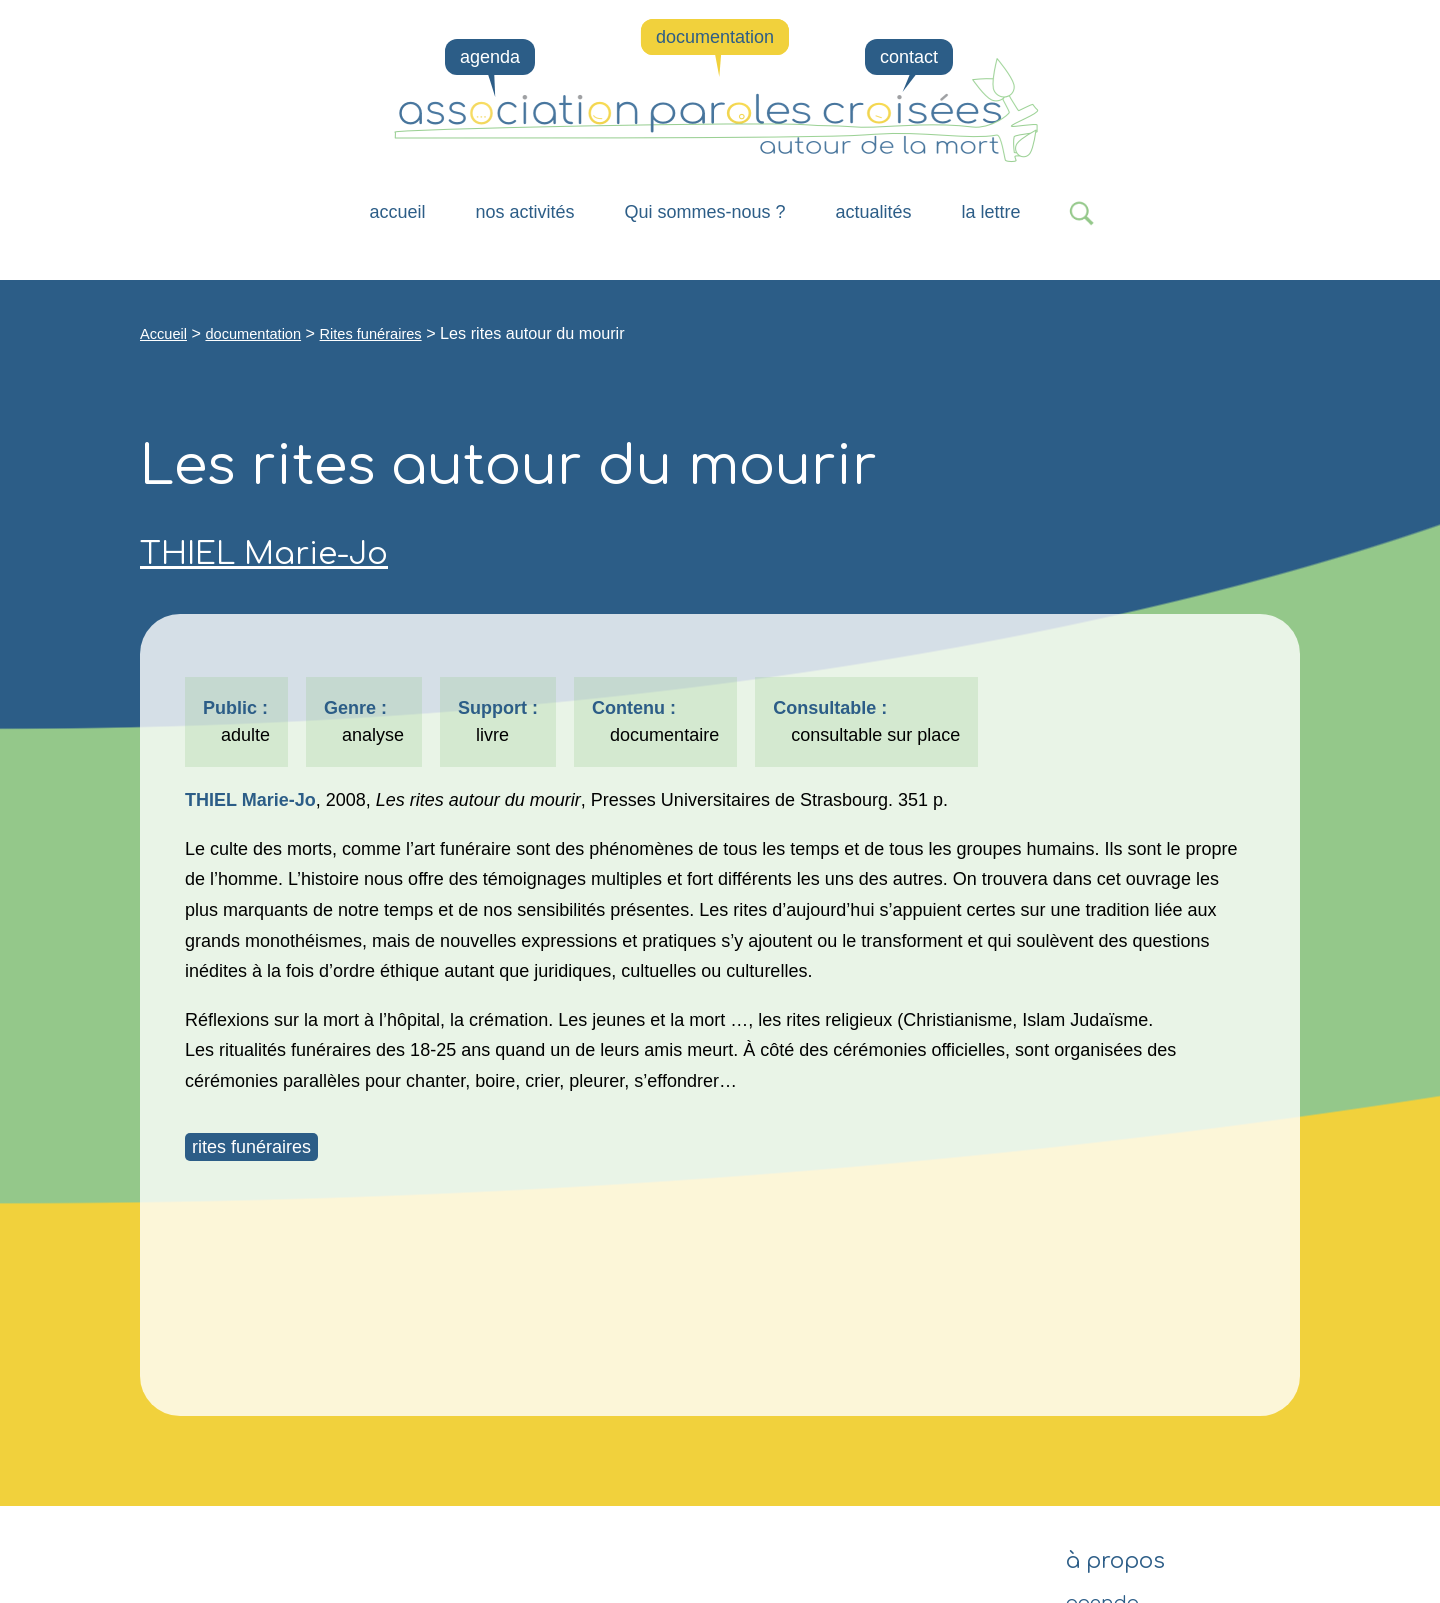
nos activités (524, 212)
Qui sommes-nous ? (704, 212)
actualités (874, 212)
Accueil (397, 212)
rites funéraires (251, 1147)
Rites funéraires (371, 334)
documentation (715, 37)
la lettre (991, 212)
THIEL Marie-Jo (264, 554)
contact (909, 57)
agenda (490, 57)
